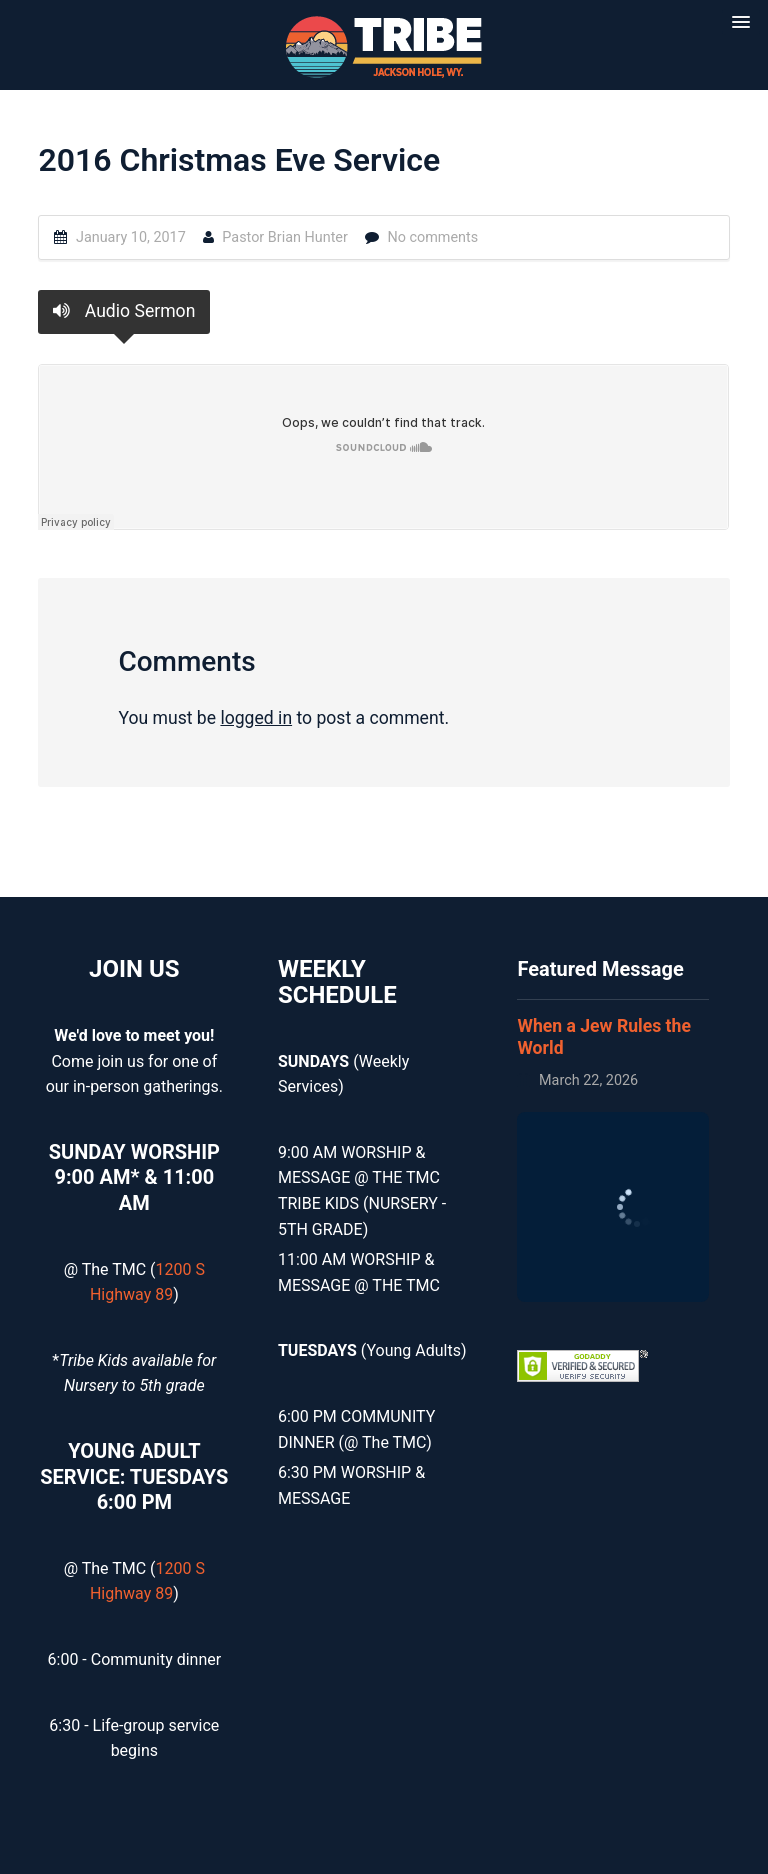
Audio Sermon (124, 311)
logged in (256, 718)
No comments (432, 237)
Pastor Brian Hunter (285, 237)
